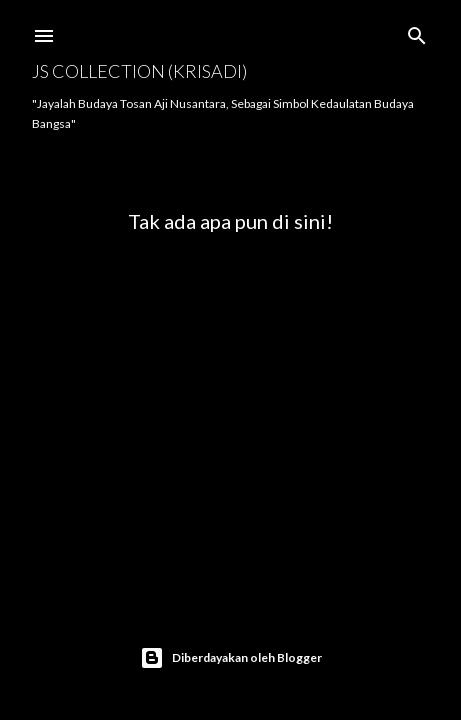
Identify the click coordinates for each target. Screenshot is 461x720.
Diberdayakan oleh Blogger (231, 658)
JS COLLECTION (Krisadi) (139, 71)
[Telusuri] (417, 31)
